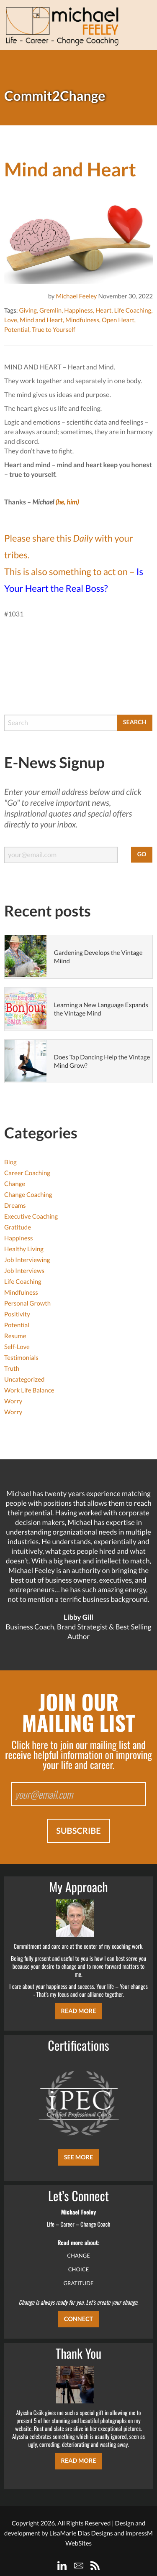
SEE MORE (78, 2157)
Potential (16, 329)
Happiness (78, 310)
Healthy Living (24, 1249)
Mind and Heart (41, 320)
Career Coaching (27, 1173)
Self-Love (17, 1347)
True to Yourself (53, 329)
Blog (10, 1162)
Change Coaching (28, 1195)
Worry (13, 1401)
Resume (15, 1336)
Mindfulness (82, 320)
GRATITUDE (78, 2283)
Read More (78, 2011)
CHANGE (78, 2255)
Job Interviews (24, 1271)
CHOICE (78, 2269)
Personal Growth (27, 1303)
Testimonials (21, 1358)
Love (10, 320)
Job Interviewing (27, 1260)
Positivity (17, 1314)
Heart (103, 310)
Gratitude (17, 1227)
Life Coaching (132, 310)
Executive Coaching (31, 1216)
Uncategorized (24, 1379)
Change (14, 1184)
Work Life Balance (29, 1390)
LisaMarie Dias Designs (81, 2533)
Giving (27, 310)
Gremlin (50, 310)
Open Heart (118, 320)
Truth (11, 1368)
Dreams (15, 1205)
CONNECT (78, 2319)
